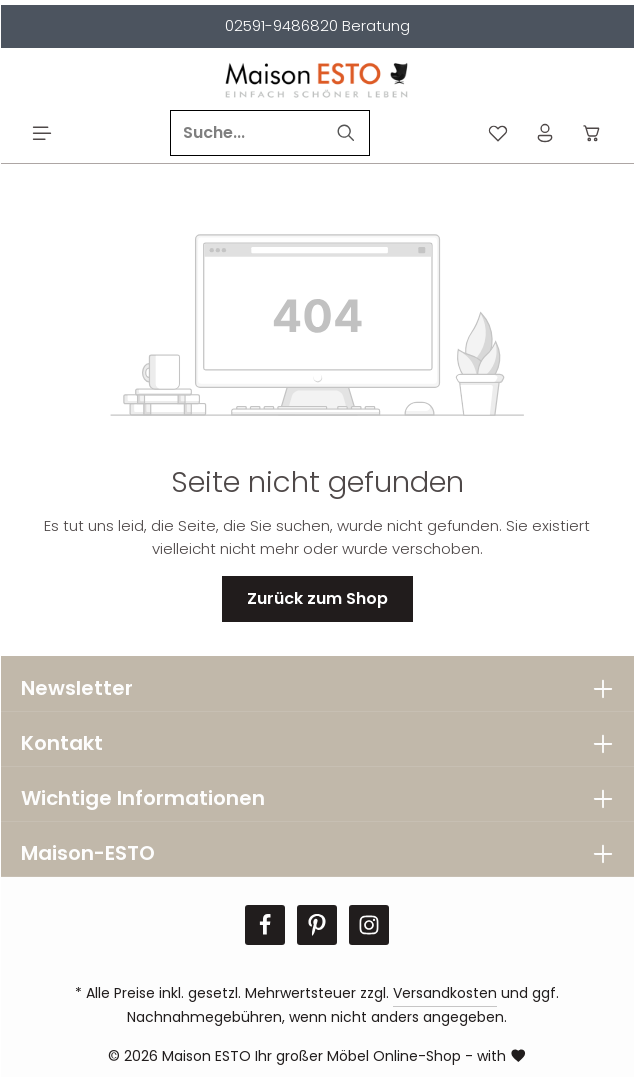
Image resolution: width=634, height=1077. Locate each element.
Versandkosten (445, 993)
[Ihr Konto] (545, 133)
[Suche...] (247, 133)
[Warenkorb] (592, 133)
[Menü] (42, 133)
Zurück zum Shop (317, 598)
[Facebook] (265, 925)
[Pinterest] (317, 925)
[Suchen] (346, 133)
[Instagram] (369, 925)
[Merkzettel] (498, 133)
